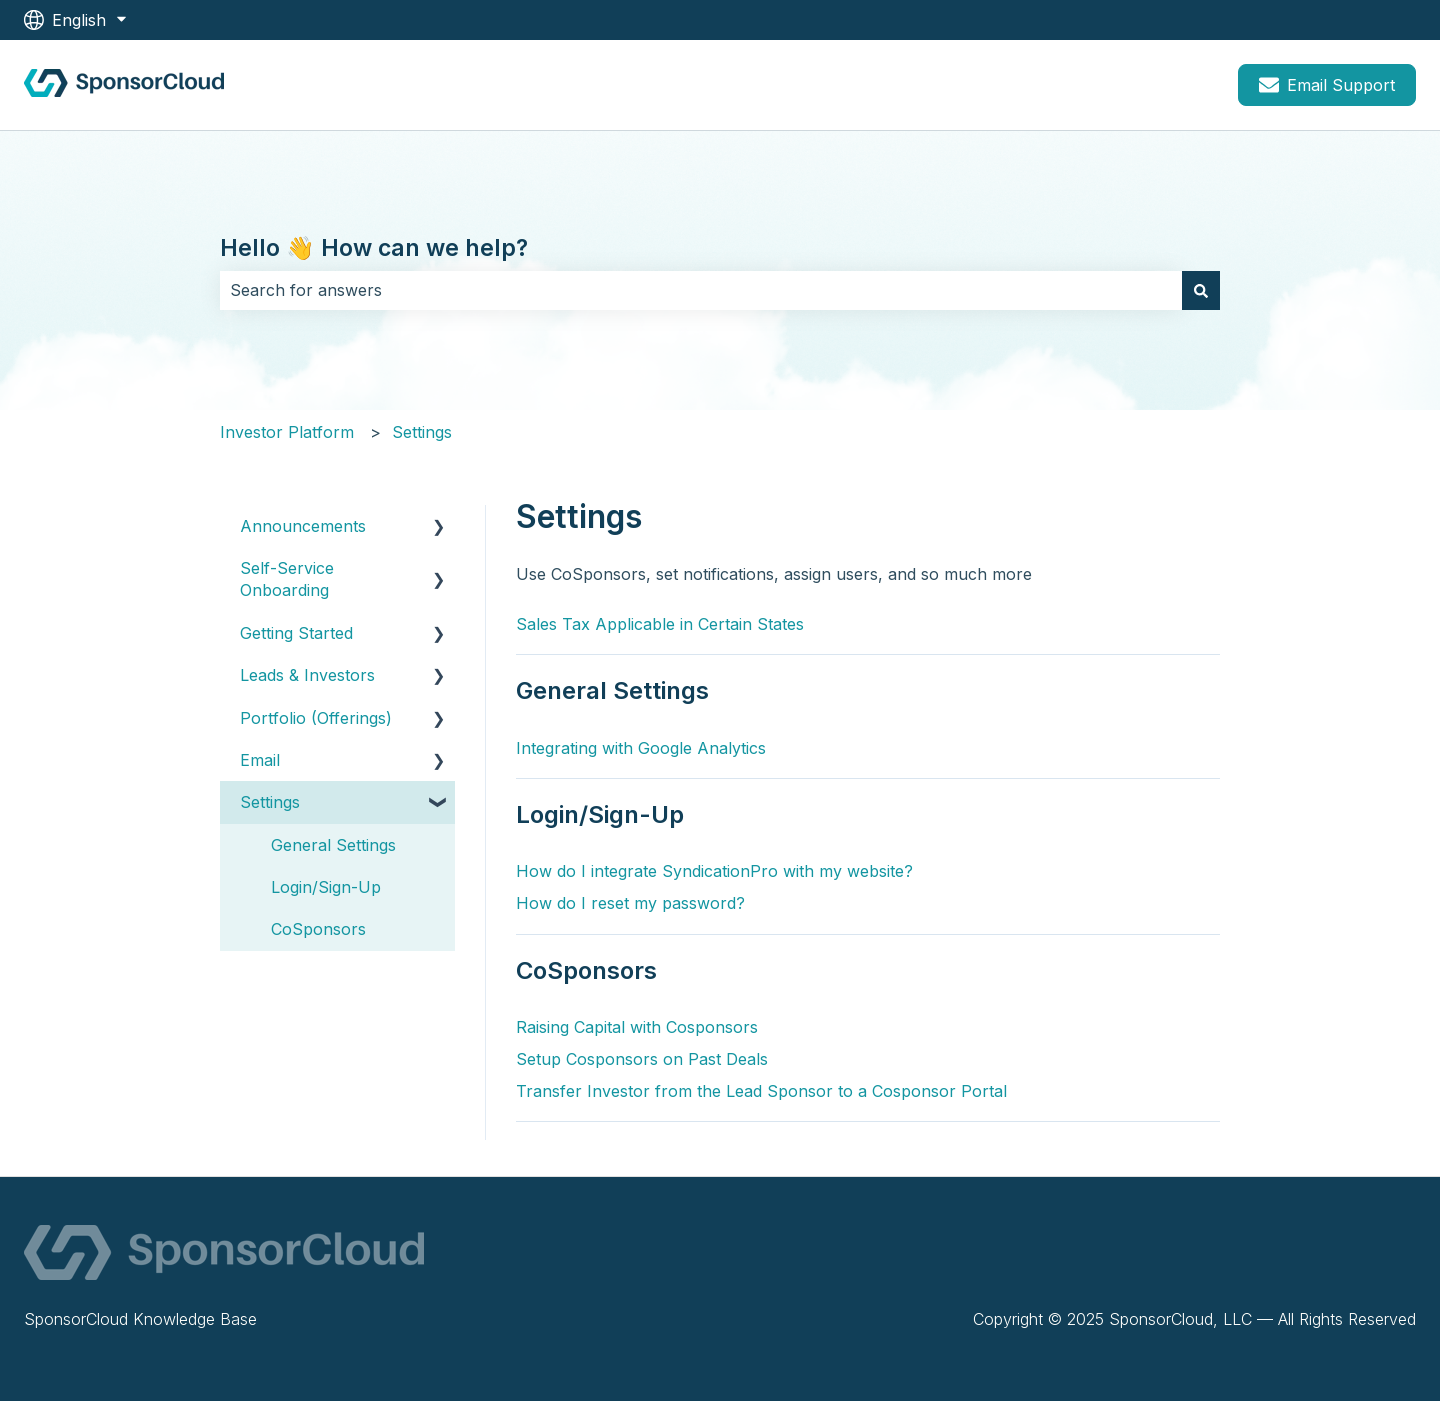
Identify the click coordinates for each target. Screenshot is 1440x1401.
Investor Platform (287, 432)
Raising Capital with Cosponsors (637, 1027)
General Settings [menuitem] (333, 845)
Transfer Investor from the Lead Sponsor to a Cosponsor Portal (761, 1091)
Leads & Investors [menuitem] (307, 675)
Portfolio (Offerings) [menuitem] (316, 718)
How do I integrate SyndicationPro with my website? (714, 871)
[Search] (1201, 290)
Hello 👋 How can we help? (374, 248)
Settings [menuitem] (270, 802)
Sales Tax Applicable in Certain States (660, 624)
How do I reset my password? (630, 903)
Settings (422, 432)
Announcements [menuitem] (303, 526)
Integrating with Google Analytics (641, 748)
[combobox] (701, 290)
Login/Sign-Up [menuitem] (326, 887)
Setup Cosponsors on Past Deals (642, 1059)
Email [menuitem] (260, 760)
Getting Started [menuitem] (296, 633)
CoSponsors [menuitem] (318, 929)
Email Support (1327, 85)
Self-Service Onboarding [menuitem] (287, 579)
